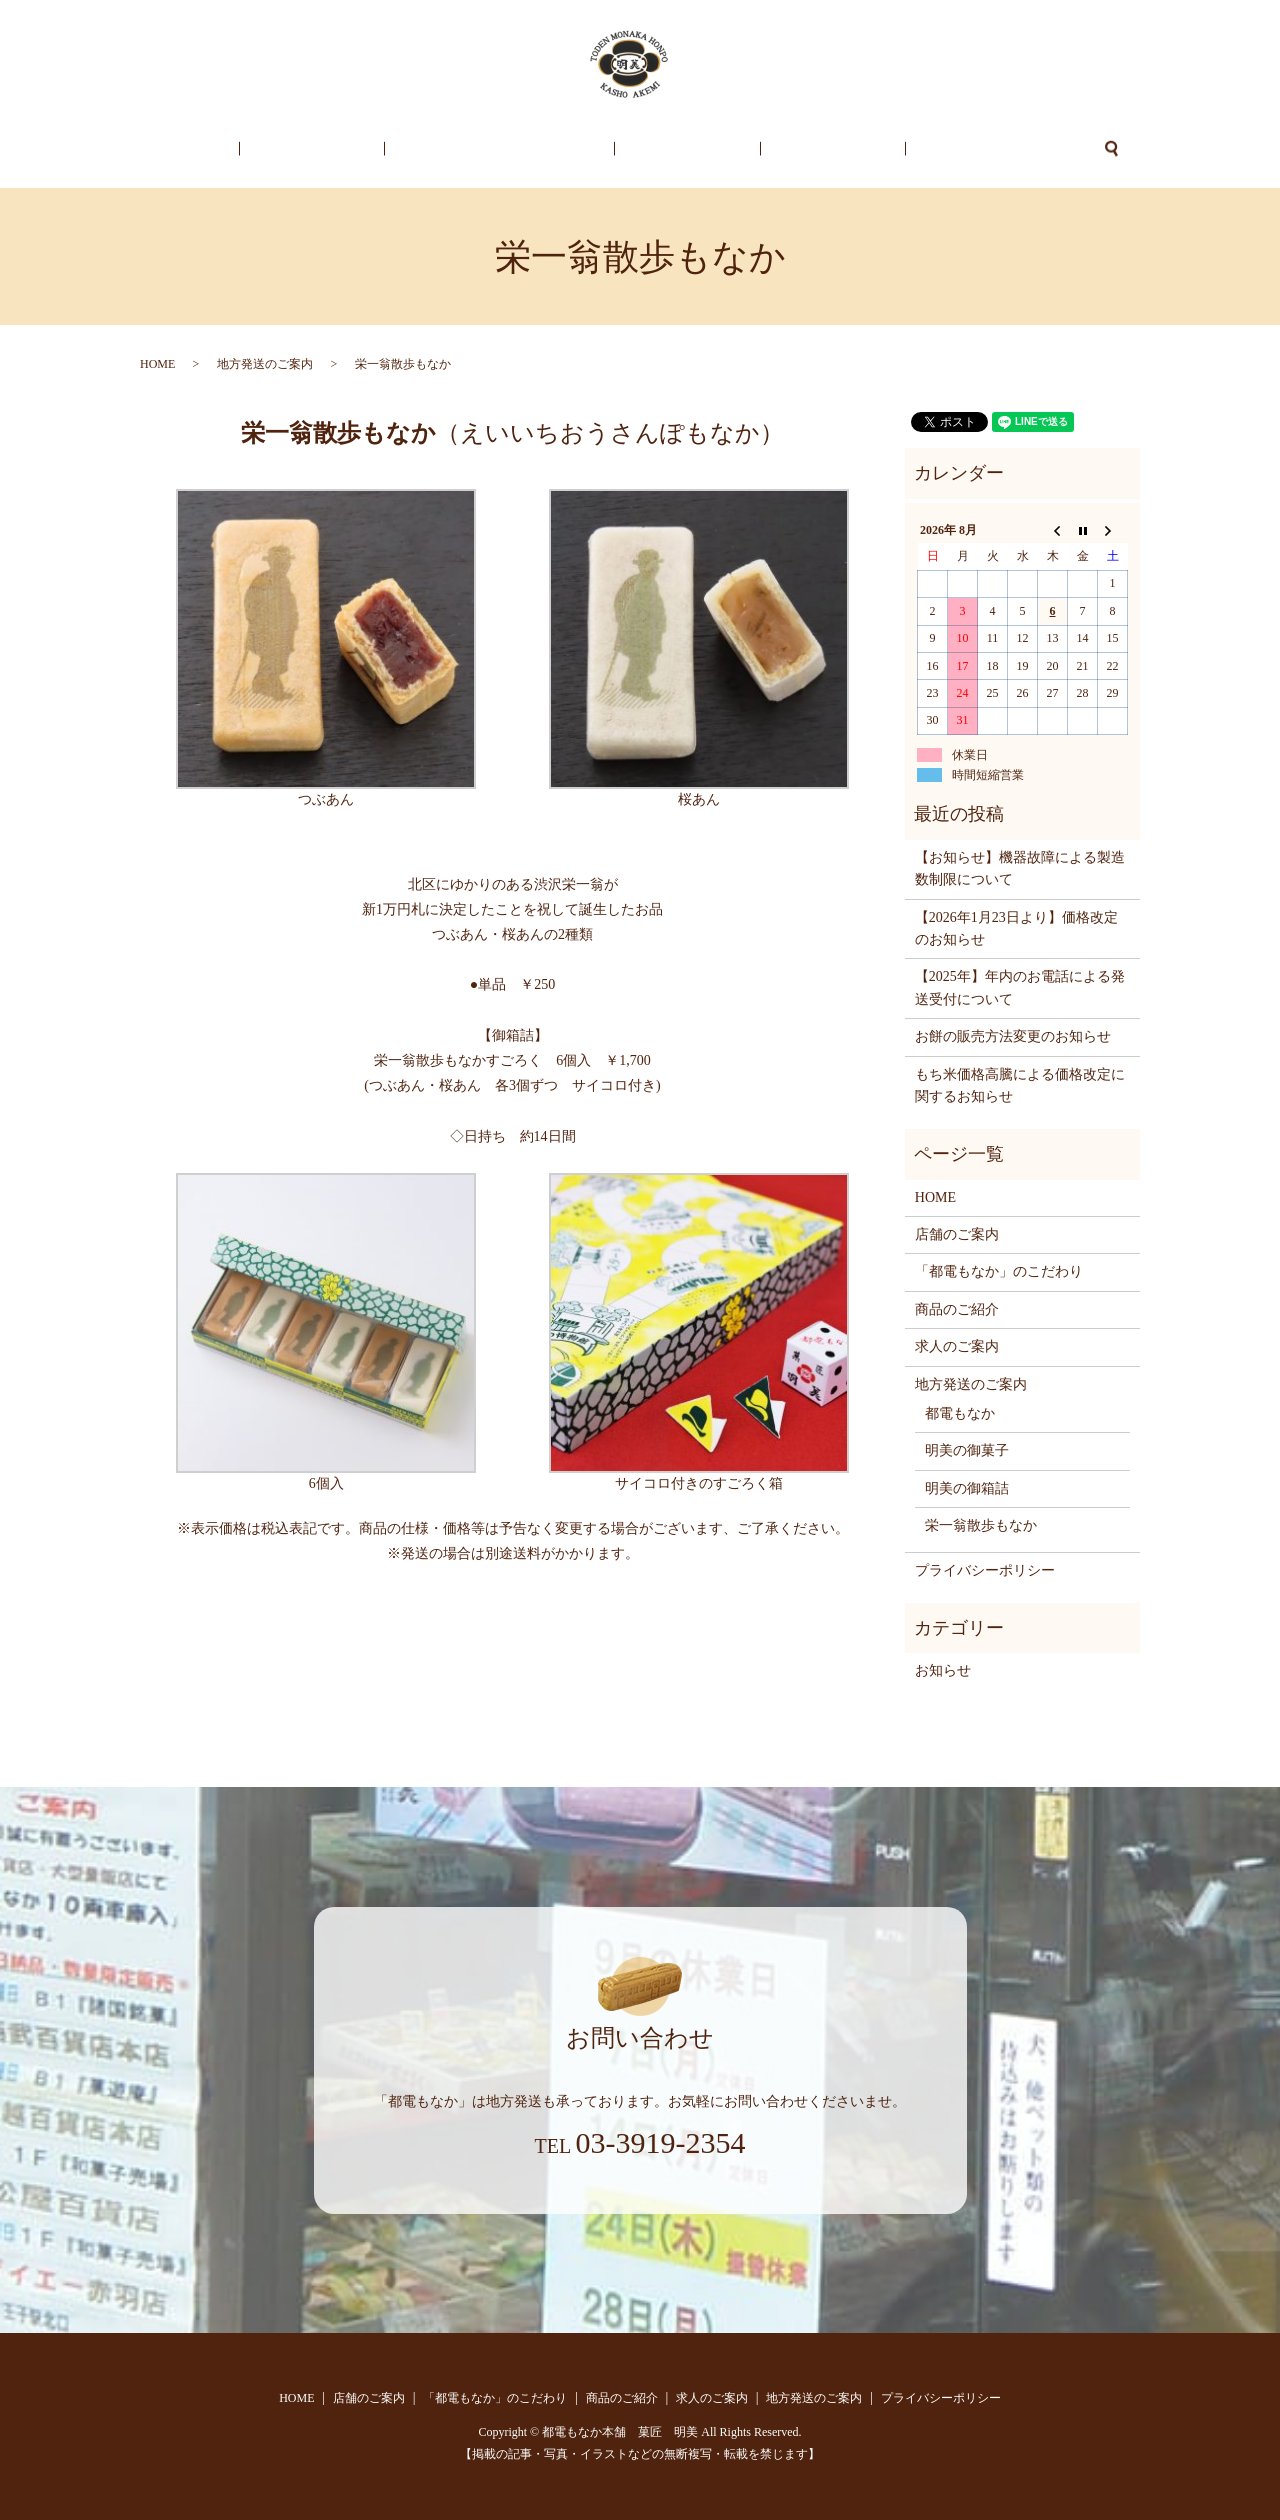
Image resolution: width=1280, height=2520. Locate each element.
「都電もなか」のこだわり (514, 149)
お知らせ (943, 1670)
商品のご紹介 (674, 149)
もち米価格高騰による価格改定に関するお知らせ (1020, 1085)
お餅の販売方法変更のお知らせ (1013, 1036)
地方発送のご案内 (923, 149)
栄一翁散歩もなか (981, 1525)
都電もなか (960, 1413)
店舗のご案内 (354, 149)
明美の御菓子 (967, 1450)
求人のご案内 (791, 149)
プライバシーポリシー (985, 1570)
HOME (258, 149)
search (1027, 149)
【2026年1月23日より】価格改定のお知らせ (1016, 928)
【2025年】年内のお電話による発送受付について (1020, 987)
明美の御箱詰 (967, 1488)
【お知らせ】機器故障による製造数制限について (1020, 868)
